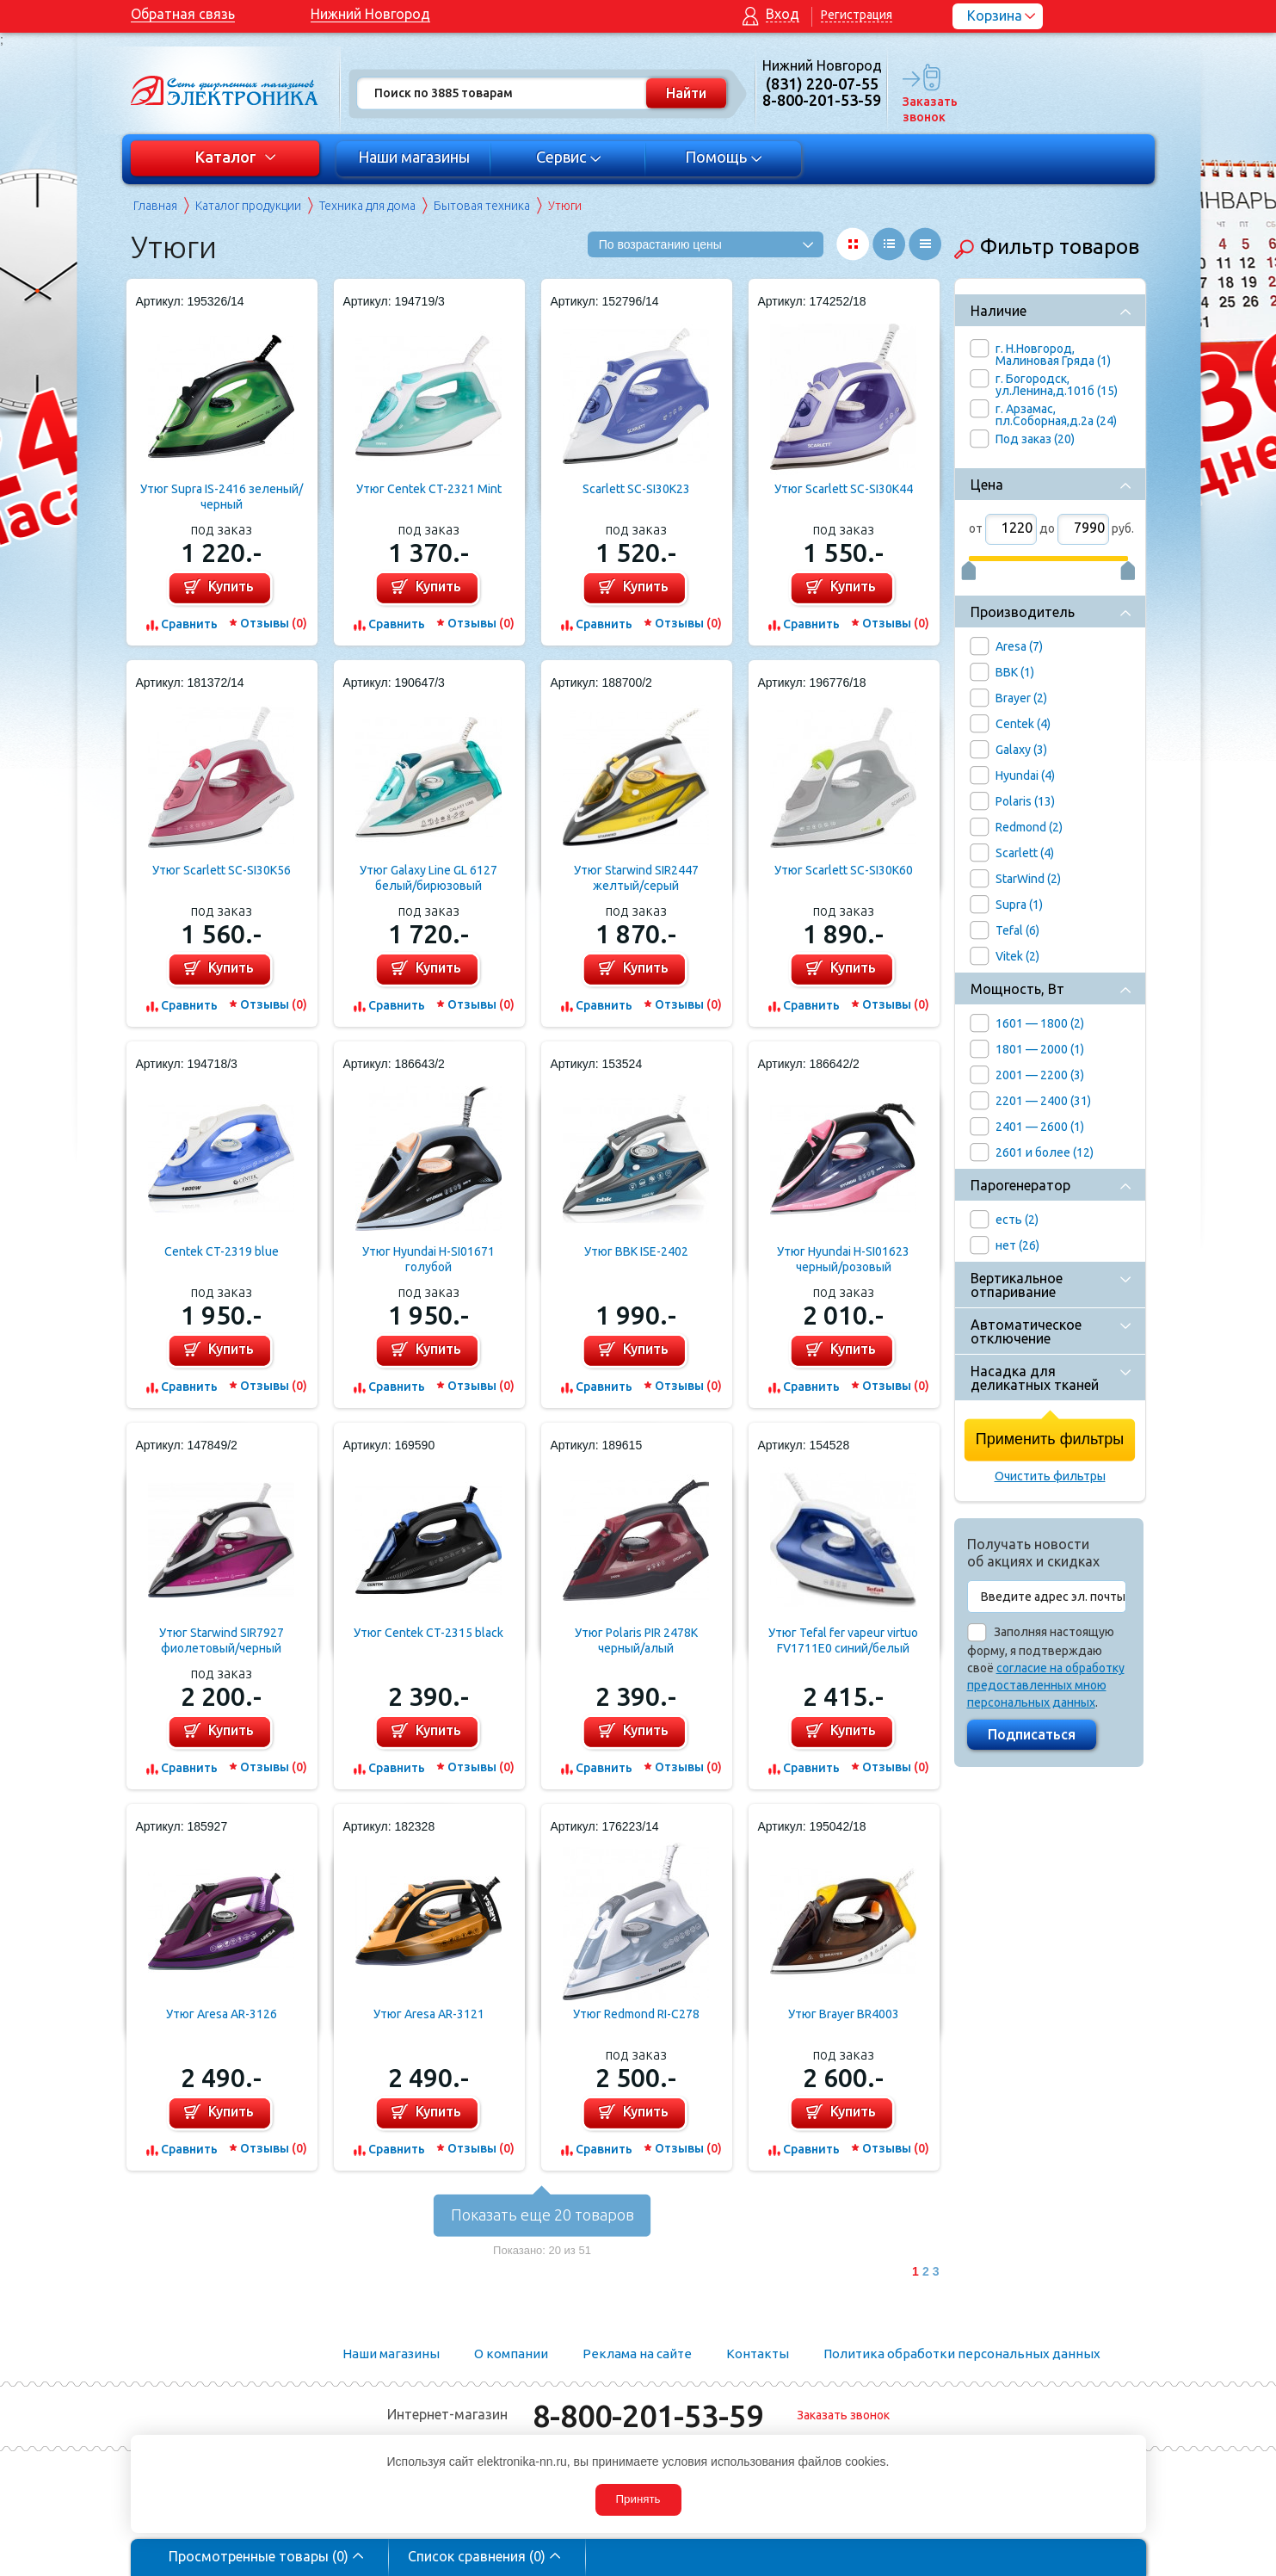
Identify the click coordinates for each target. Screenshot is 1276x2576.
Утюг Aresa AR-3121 (428, 2014)
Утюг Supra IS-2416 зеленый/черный (221, 496)
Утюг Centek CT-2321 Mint (429, 489)
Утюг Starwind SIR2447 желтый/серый (636, 878)
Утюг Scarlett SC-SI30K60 (843, 870)
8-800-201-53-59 (648, 2415)
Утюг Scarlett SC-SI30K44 (843, 489)
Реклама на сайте (637, 2353)
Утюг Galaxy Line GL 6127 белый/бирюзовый (428, 878)
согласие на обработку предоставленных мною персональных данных (1046, 1685)
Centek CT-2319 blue (221, 1251)
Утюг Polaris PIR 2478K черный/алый (636, 1640)
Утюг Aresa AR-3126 (221, 2014)
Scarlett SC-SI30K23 (636, 489)
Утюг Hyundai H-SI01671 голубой (428, 1259)
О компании (511, 2353)
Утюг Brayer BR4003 (843, 2014)
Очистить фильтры (1050, 1476)
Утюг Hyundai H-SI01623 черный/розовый (843, 1259)
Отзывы (273, 623)
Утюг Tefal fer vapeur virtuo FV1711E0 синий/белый (843, 1640)
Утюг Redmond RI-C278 (636, 2014)
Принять (637, 2499)
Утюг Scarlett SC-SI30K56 (221, 870)
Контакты (757, 2353)
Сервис (568, 156)
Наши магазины (414, 156)
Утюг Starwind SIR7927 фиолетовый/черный (221, 1640)
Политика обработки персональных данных (961, 2353)
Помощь (723, 156)
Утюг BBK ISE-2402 (636, 1251)
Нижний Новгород (370, 14)
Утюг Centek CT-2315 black (428, 1633)
